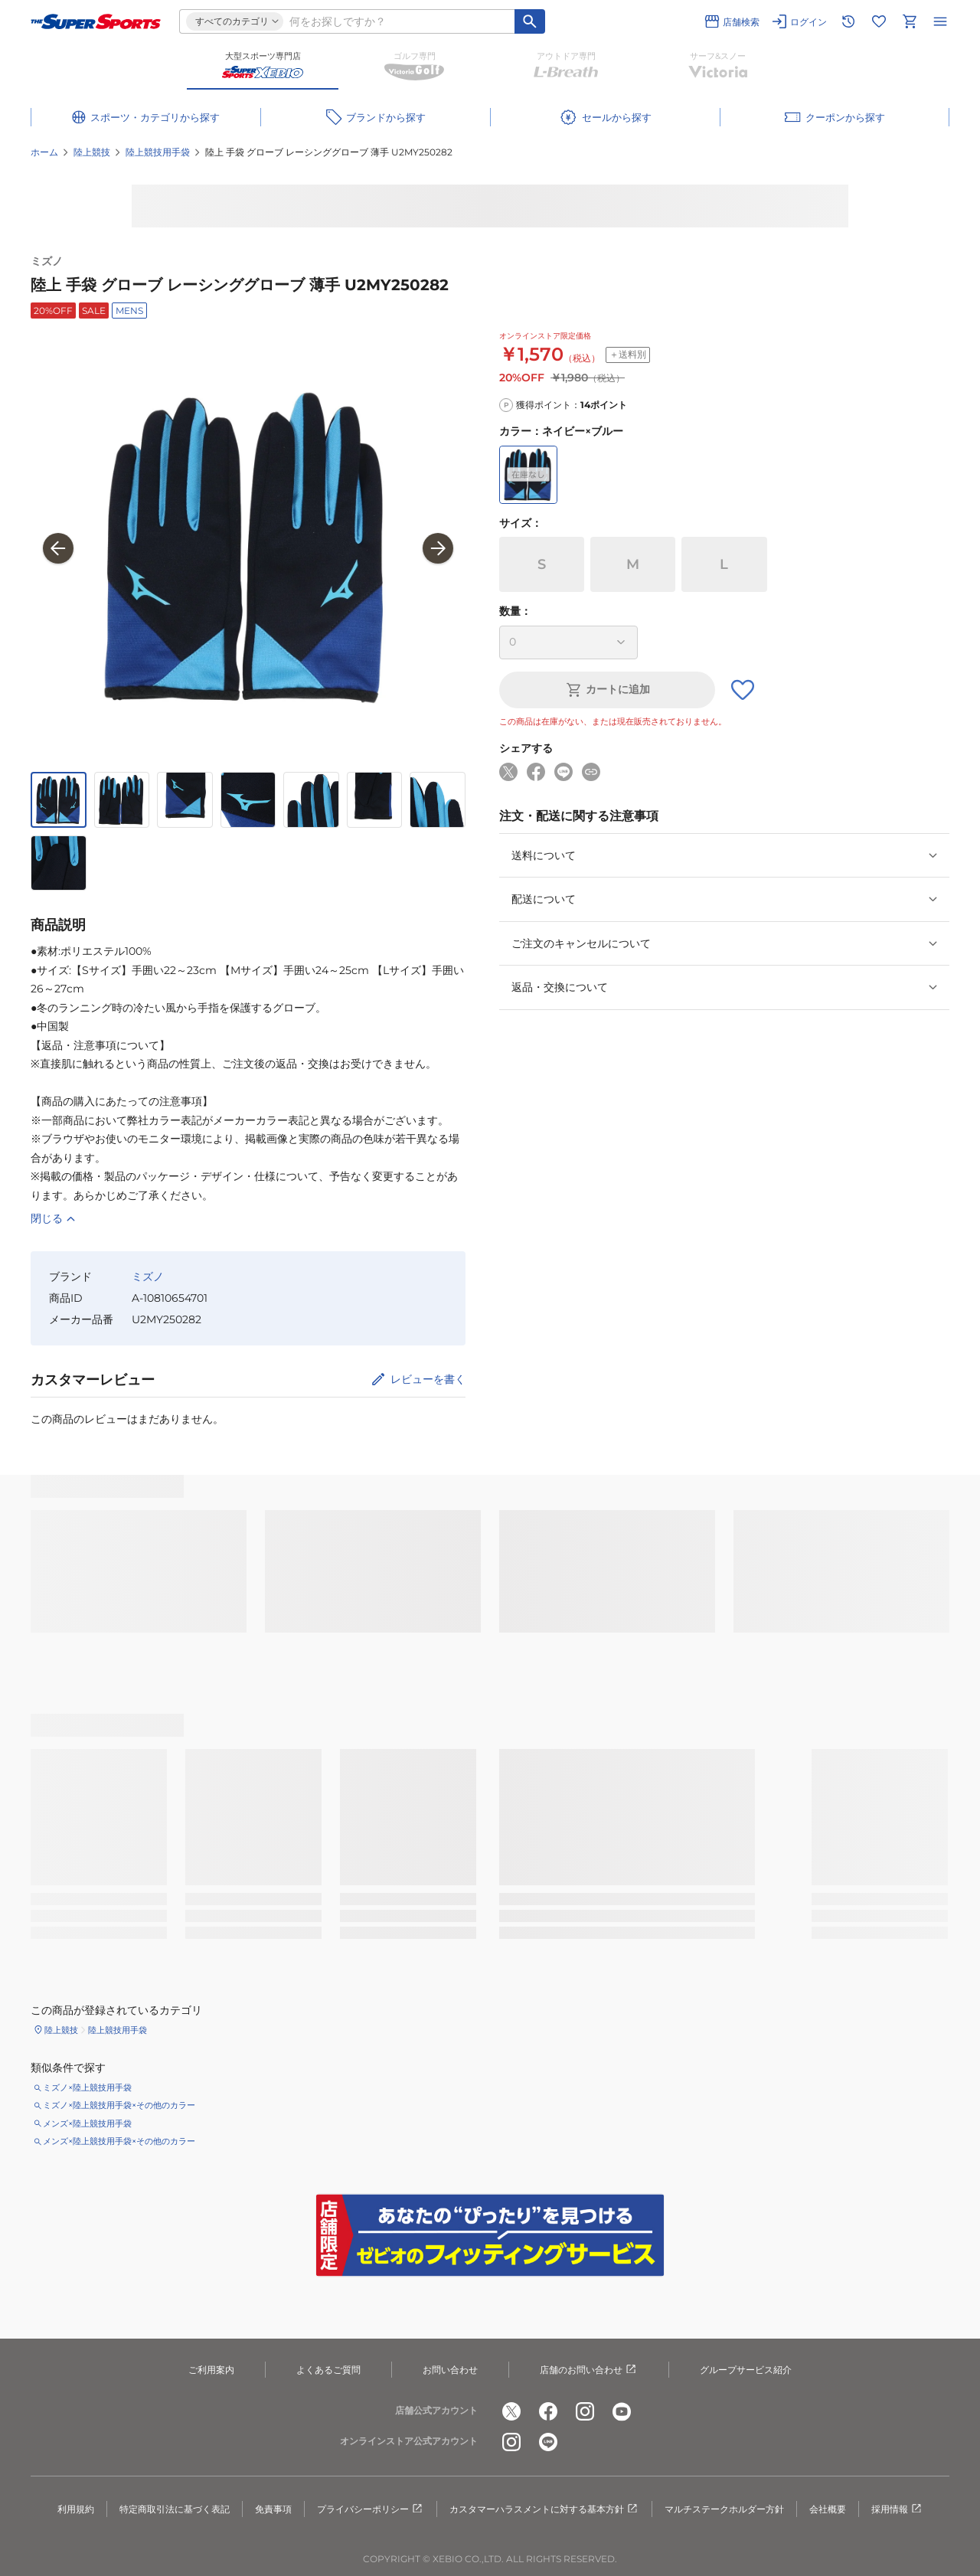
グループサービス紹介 (746, 2369)
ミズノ (47, 261)
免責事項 (273, 2509)
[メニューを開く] (940, 21)
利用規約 (75, 2509)
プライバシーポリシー (370, 2509)
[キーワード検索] (529, 21)
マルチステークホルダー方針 (724, 2509)
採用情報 (897, 2509)
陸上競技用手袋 (158, 152)
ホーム (44, 152)
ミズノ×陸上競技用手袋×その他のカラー (119, 2105)
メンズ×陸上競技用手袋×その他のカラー (119, 2141)
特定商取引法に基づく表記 (174, 2509)
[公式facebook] (548, 2411)
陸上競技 (92, 152)
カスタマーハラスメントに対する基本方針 (544, 2509)
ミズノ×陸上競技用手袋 (87, 2087)
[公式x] (511, 2411)
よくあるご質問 (328, 2369)
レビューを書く (428, 1379)
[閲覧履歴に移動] (848, 21)
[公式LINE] (548, 2442)
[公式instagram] (585, 2411)
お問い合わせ (450, 2369)
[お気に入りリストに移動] (879, 21)
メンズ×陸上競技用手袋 (87, 2123)
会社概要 (827, 2509)
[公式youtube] (621, 2411)
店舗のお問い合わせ (589, 2370)
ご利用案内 (211, 2369)
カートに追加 (607, 690)
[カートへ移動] (909, 21)
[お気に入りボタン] (742, 690)
